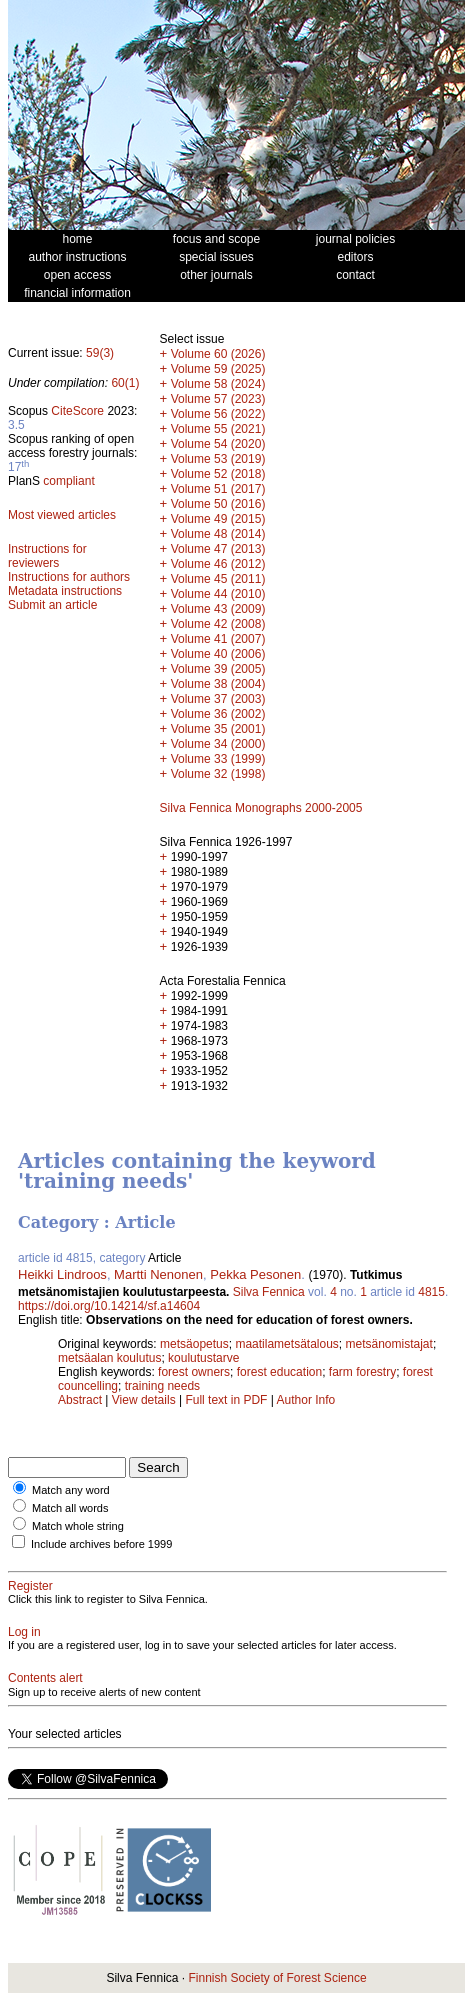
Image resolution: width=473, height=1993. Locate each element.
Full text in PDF (226, 1400)
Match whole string (78, 1526)
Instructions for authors (69, 577)
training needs (162, 1386)
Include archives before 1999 (101, 1544)
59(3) (100, 353)
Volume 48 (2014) (218, 534)
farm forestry (362, 1372)
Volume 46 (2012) (218, 564)
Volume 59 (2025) (218, 369)
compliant (68, 481)
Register (30, 1586)
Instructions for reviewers (47, 556)
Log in (24, 1632)
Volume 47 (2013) (218, 549)
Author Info (306, 1400)
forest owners (194, 1372)
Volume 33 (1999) (218, 759)
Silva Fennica (269, 1292)
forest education (279, 1372)
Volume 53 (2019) (218, 459)
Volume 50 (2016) (218, 504)
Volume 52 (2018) (218, 474)
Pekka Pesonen (255, 1274)
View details (145, 1400)
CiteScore (77, 411)
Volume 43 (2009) (218, 609)
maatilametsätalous (286, 1344)
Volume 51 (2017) (218, 489)
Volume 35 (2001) (218, 729)
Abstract (80, 1400)
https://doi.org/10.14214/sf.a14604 (109, 1306)
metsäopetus (194, 1344)
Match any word (71, 1490)
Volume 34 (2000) (218, 744)
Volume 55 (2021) (218, 429)
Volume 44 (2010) (218, 594)
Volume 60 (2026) (218, 354)
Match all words (70, 1508)
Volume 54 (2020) (218, 444)
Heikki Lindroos (62, 1274)
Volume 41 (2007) (218, 639)
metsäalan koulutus (109, 1358)
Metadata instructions (65, 591)
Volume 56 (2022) (218, 414)
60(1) (125, 383)
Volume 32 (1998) (218, 774)
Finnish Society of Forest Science (277, 1978)
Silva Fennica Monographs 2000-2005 (261, 808)
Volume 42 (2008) (218, 624)
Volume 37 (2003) (218, 699)
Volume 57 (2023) (218, 399)
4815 (431, 1292)
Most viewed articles (62, 515)
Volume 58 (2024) (218, 384)
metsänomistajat (389, 1344)
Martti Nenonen (158, 1274)
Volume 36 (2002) (218, 714)
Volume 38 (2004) (218, 684)
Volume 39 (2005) (218, 669)
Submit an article (52, 605)
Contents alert (45, 1678)
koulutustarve (203, 1358)
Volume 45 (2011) (218, 579)
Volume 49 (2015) (218, 519)
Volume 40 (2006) (218, 654)
